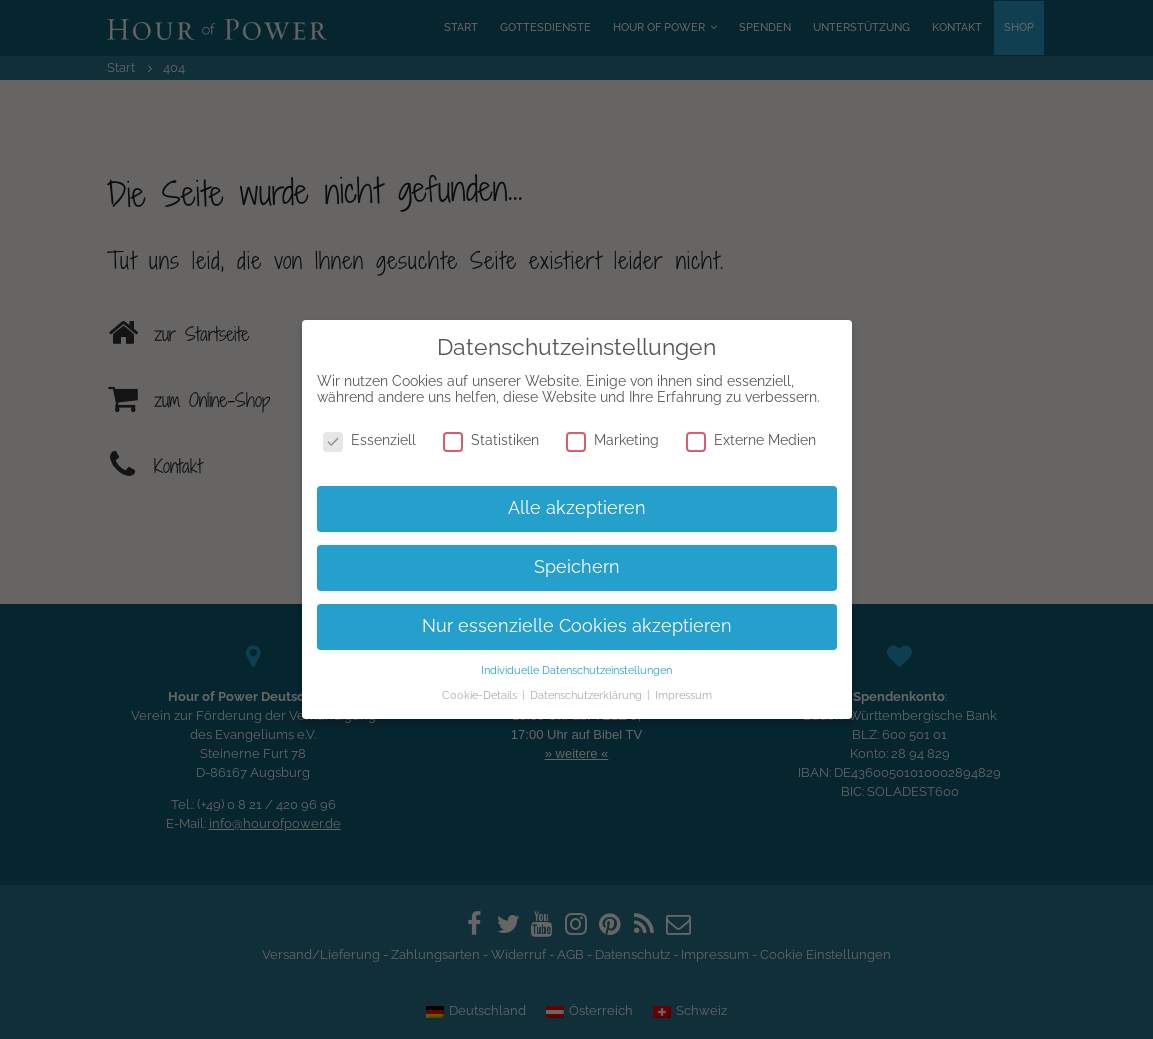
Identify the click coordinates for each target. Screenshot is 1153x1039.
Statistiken (491, 440)
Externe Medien (751, 440)
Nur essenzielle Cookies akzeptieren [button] (577, 626)
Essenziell (369, 440)
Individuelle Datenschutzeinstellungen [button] (576, 670)
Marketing (612, 440)
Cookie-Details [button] (481, 695)
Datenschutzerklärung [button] (587, 695)
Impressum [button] (683, 695)
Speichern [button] (577, 567)
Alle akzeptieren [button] (577, 508)
